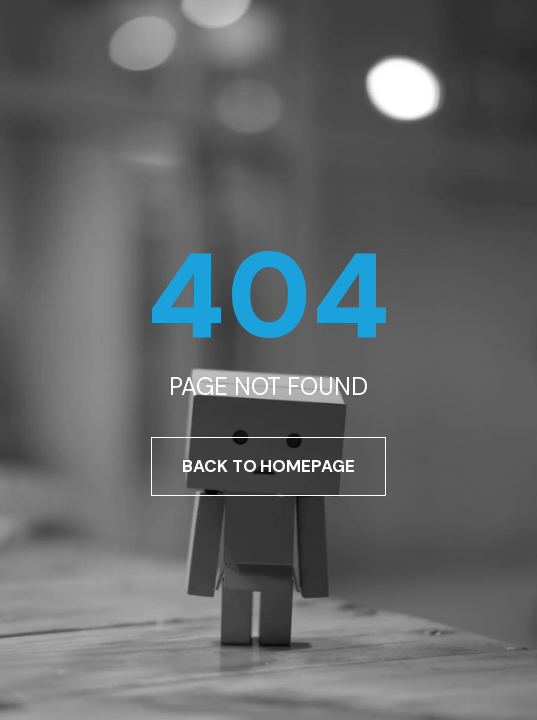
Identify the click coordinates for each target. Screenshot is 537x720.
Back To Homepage (268, 466)
